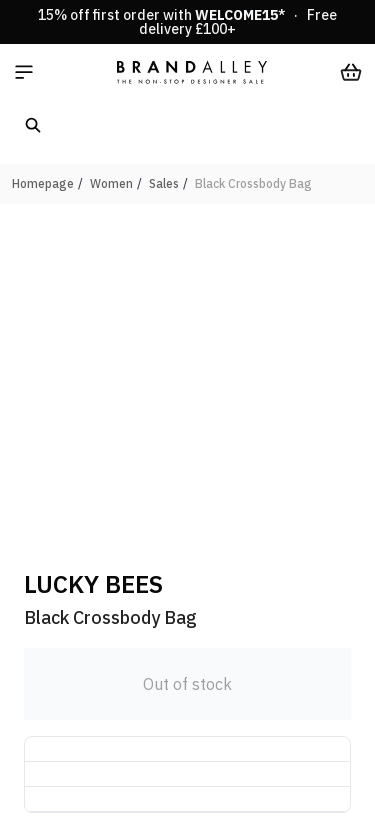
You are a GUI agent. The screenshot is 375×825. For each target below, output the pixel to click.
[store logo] (192, 72)
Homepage (43, 183)
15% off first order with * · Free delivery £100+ (187, 22)
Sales (164, 183)
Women (111, 183)
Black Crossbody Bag (253, 183)
